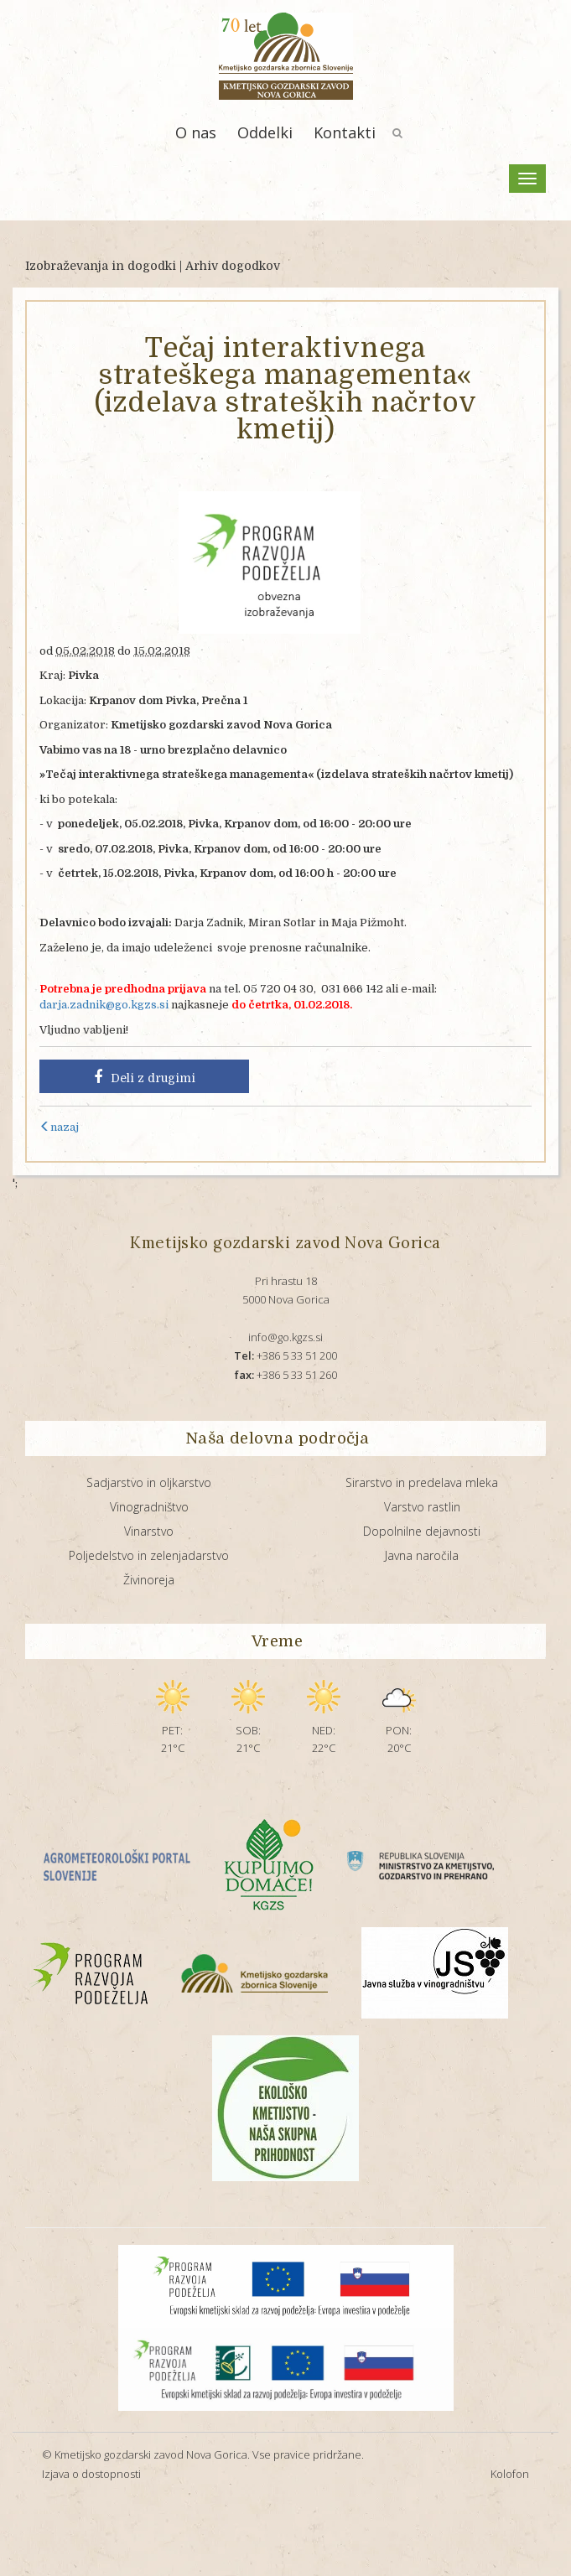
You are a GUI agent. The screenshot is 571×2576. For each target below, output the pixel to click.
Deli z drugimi (144, 1077)
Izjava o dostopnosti (91, 2473)
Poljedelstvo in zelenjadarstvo (149, 1555)
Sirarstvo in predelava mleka (421, 1482)
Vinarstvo (149, 1531)
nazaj (59, 1127)
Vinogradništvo (149, 1507)
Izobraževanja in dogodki (100, 265)
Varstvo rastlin (422, 1507)
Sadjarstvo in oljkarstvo (148, 1482)
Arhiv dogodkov (232, 265)
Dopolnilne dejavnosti (421, 1531)
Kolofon (510, 2473)
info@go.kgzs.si (285, 1337)
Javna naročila (422, 1555)
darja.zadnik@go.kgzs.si (104, 1004)
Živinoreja (148, 1580)
